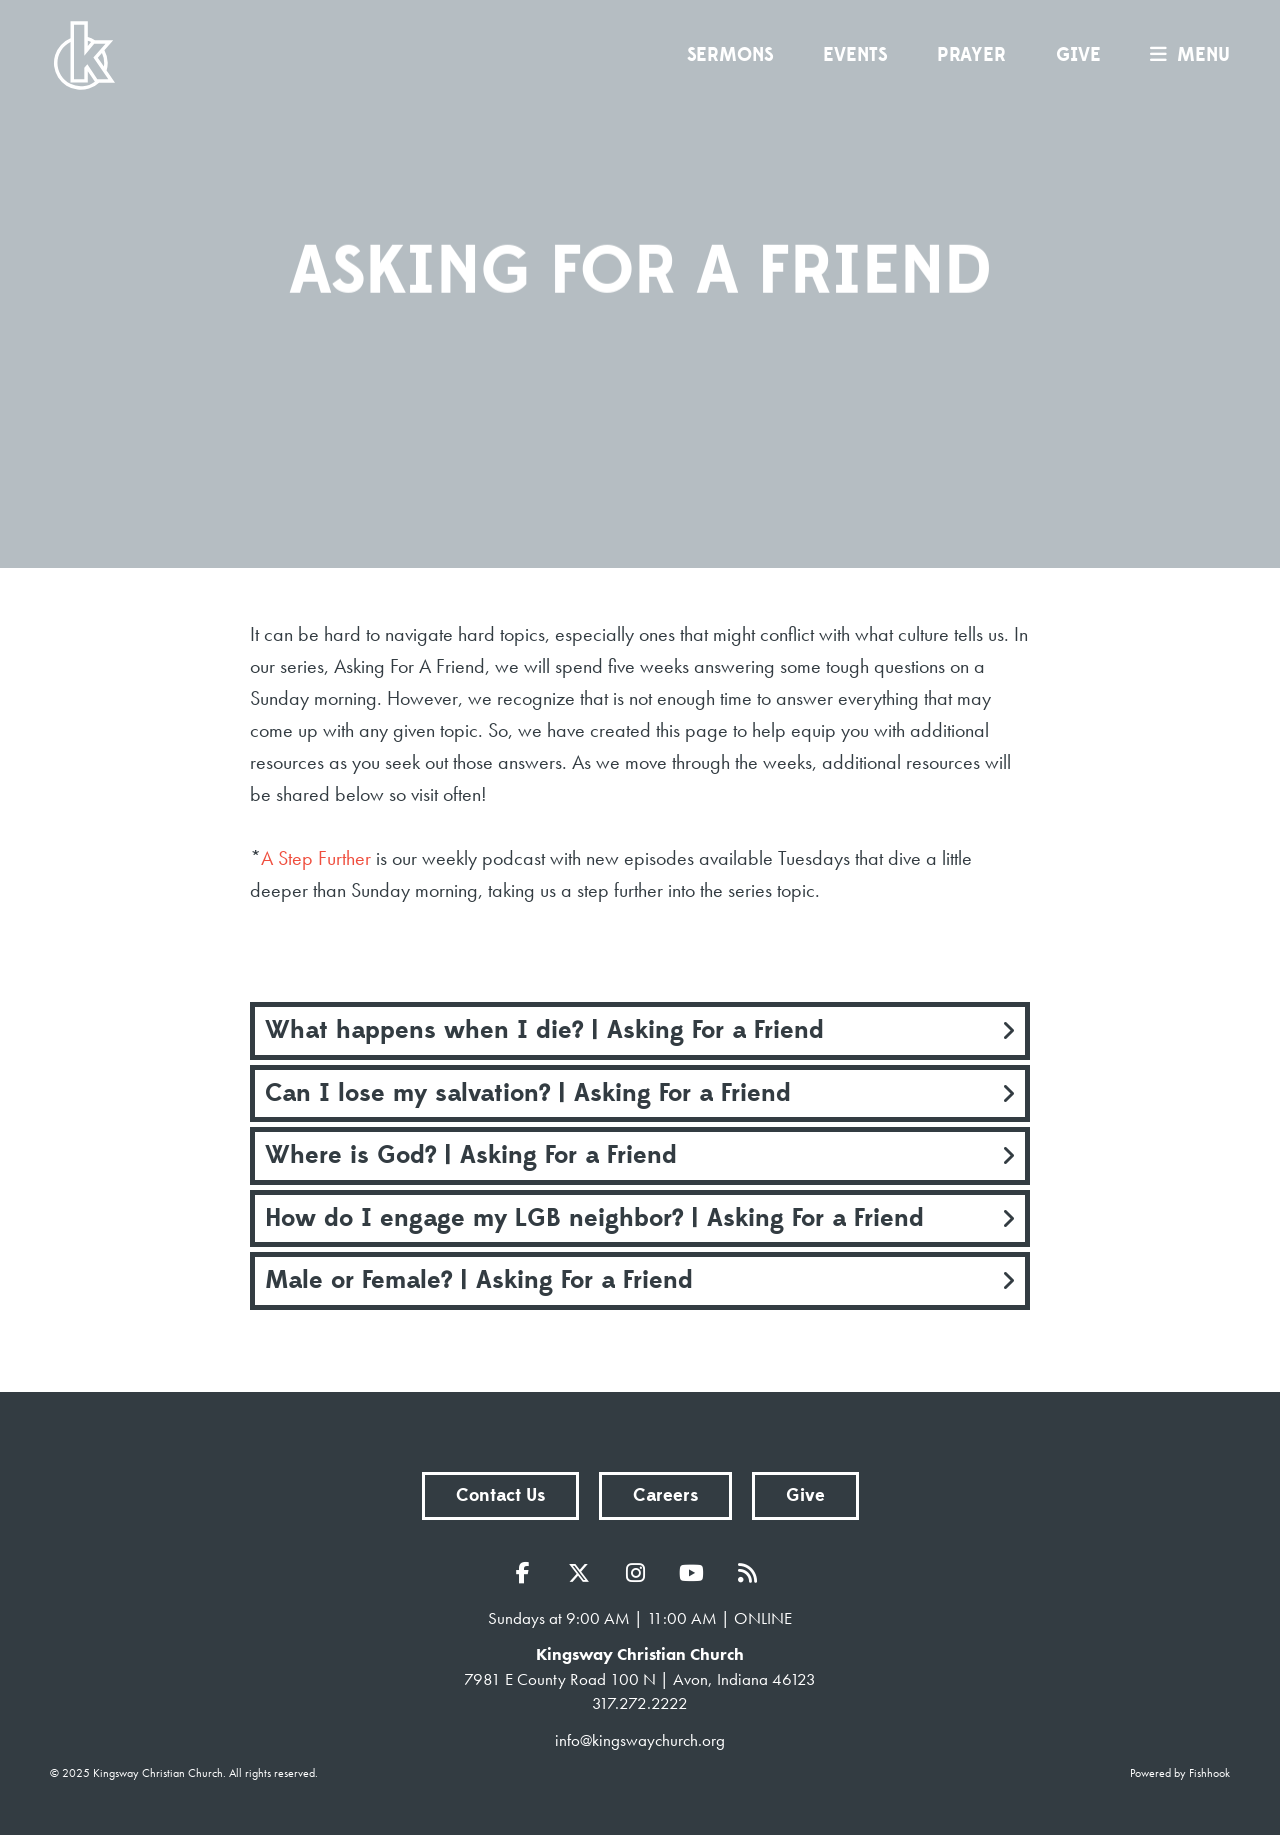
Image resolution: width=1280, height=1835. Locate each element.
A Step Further (316, 858)
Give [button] (805, 1495)
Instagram (640, 1573)
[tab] (640, 1031)
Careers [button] (665, 1495)
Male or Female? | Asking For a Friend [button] (479, 1280)
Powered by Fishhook (1180, 1773)
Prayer (971, 55)
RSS (752, 1573)
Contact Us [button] (500, 1495)
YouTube (696, 1573)
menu (1185, 55)
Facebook (528, 1573)
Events (855, 55)
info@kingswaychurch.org (640, 1740)
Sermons (730, 55)
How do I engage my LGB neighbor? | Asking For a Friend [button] (594, 1218)
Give (1078, 55)
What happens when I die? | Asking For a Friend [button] (544, 1030)
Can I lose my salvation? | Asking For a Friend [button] (528, 1093)
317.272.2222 (640, 1703)
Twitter (584, 1573)
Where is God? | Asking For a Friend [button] (471, 1155)
